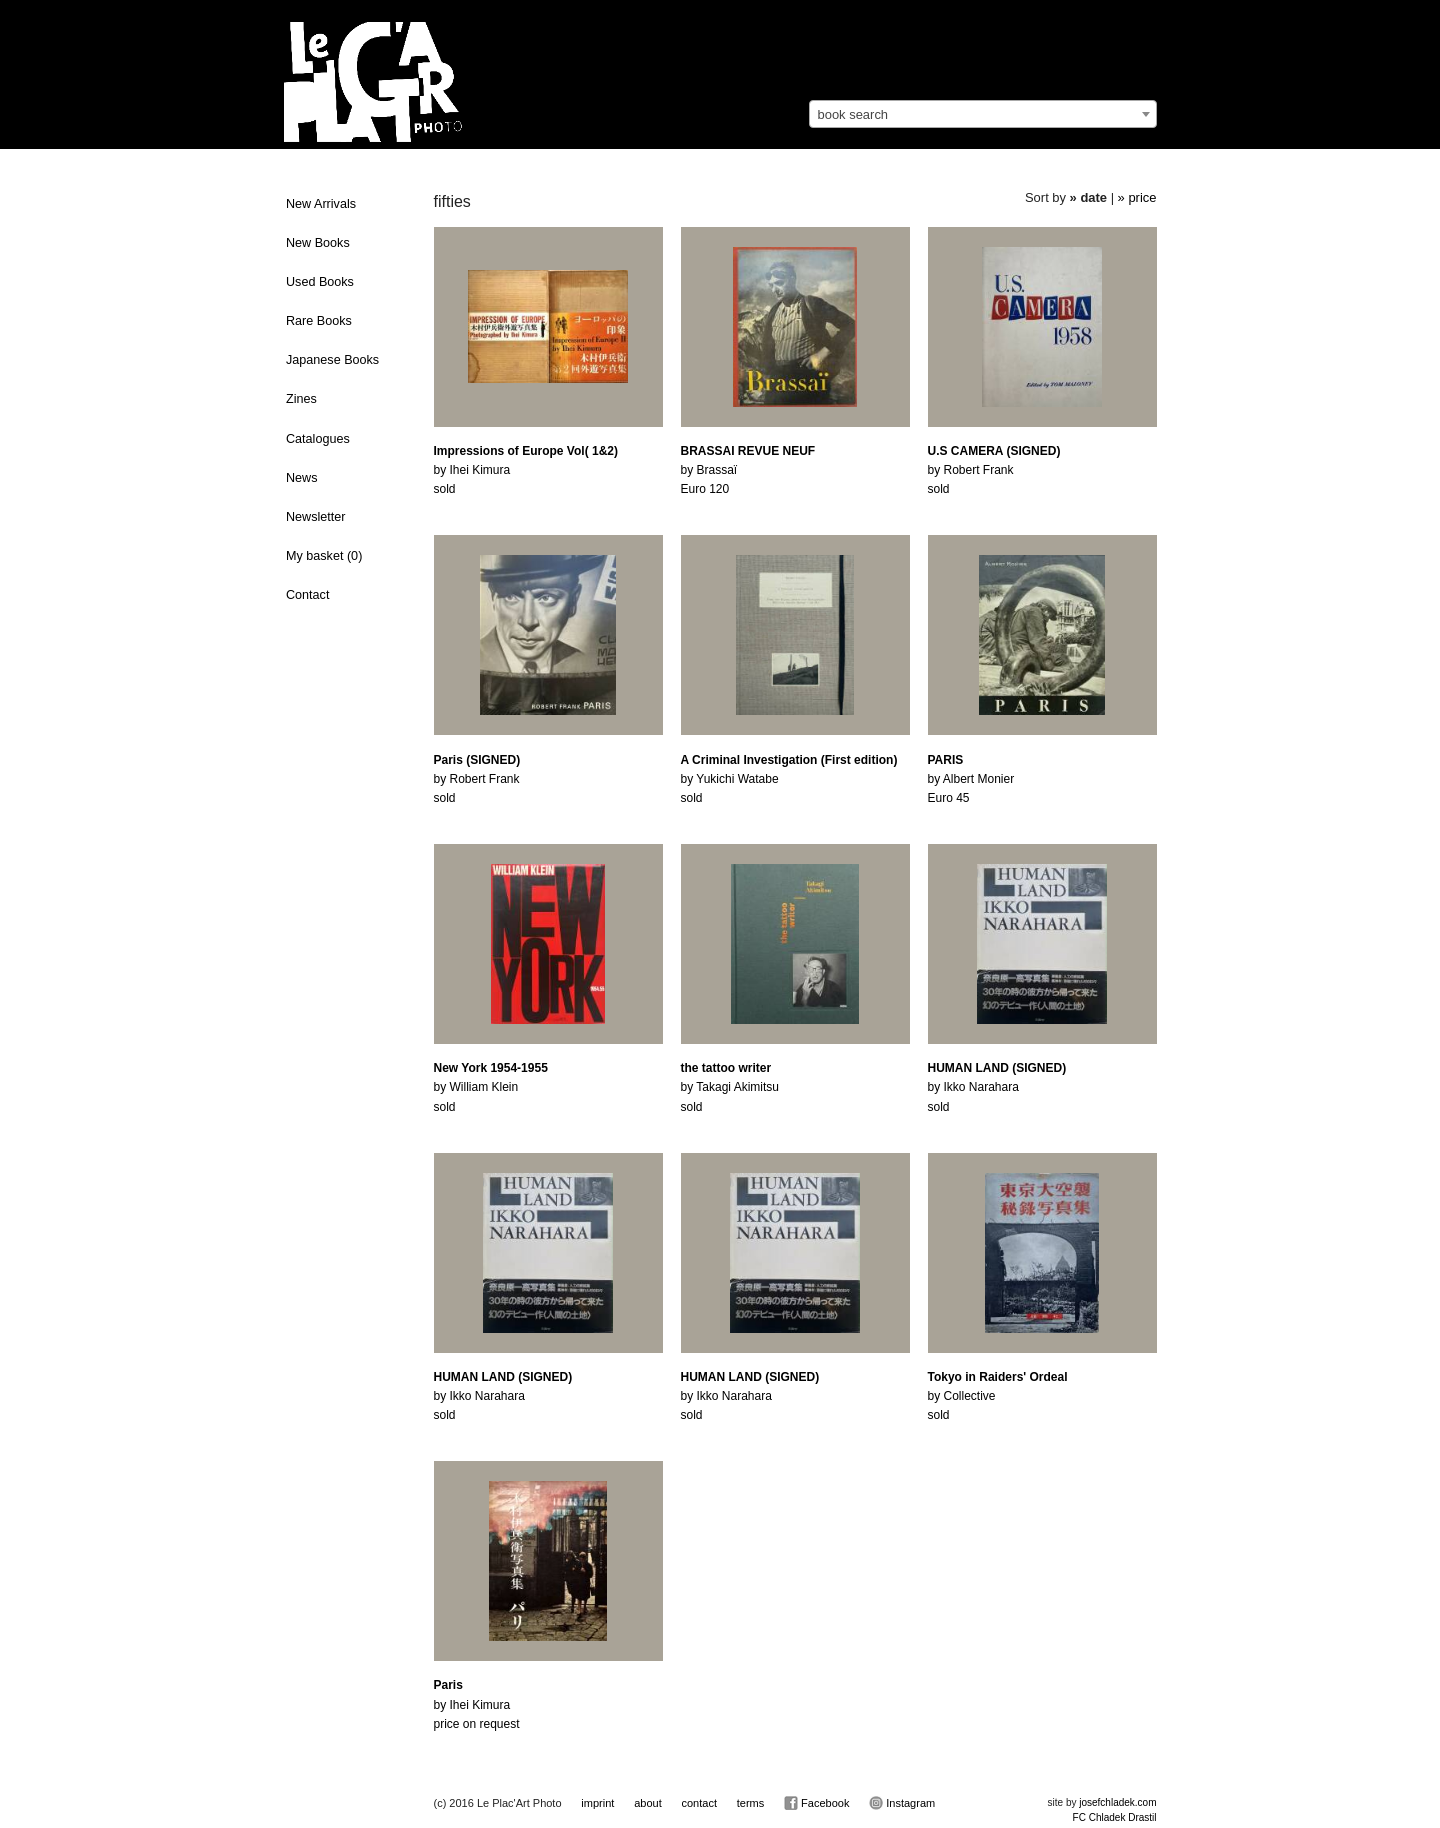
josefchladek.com (1117, 1802)
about (648, 1803)
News (302, 478)
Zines (301, 399)
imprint (597, 1803)
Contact (307, 595)
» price (1137, 197)
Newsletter (316, 517)
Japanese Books (332, 360)
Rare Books (319, 321)
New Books (318, 243)
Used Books (320, 282)
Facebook (816, 1803)
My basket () (324, 556)
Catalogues (318, 439)
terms (751, 1803)
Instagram (902, 1803)
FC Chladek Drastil (1115, 1817)
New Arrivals (321, 204)
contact (698, 1803)
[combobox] (983, 114)
